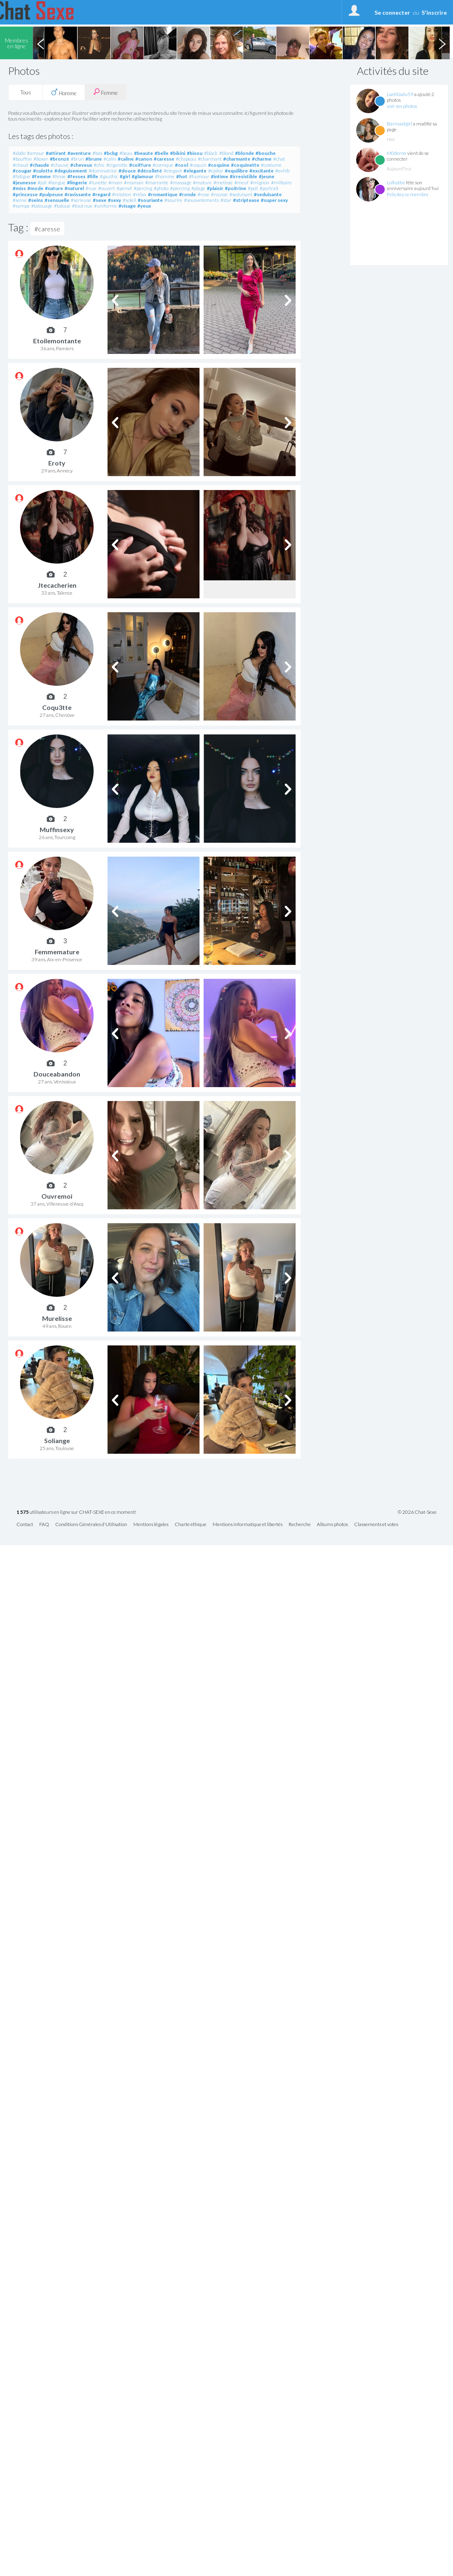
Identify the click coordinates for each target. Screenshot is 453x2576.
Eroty (56, 463)
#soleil (129, 200)
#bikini (177, 153)
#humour (199, 176)
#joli (42, 182)
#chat (279, 159)
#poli (253, 188)
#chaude (39, 165)
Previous (40, 43)
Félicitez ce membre (407, 194)
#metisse (223, 182)
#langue (56, 182)
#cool (181, 165)
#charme (261, 159)
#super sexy (274, 200)
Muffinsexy (57, 829)
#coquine (218, 165)
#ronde (187, 194)
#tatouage (41, 206)
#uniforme (105, 206)
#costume (271, 165)
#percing (143, 188)
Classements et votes (376, 1524)
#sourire (173, 200)
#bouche (266, 153)
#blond (226, 153)
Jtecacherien (57, 585)
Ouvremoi (56, 1196)
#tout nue (82, 206)
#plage (198, 188)
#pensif (124, 188)
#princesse (25, 194)
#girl (125, 176)
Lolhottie (396, 182)
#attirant (56, 153)
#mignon (259, 182)
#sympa (21, 206)
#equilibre (236, 171)
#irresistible (243, 176)
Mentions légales (150, 1524)
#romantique (162, 194)
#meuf (241, 182)
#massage (180, 182)
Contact (24, 1524)
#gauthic (109, 176)
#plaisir (215, 188)
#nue (90, 188)
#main (115, 182)
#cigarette (117, 165)
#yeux (144, 206)
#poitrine (235, 188)
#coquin (198, 165)
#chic (99, 165)
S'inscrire (434, 12)
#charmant (210, 159)
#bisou (194, 153)
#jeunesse (24, 182)
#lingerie (77, 182)
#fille (92, 176)
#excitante (261, 171)
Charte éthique (190, 1524)
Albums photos (332, 1524)
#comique (162, 165)
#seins (35, 200)
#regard (101, 194)
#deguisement (70, 171)
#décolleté (149, 171)
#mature (202, 182)
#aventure (79, 153)
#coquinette (245, 165)
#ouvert (106, 188)
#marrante (156, 182)
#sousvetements (201, 200)
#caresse (164, 159)
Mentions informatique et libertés (248, 1524)
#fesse (59, 176)
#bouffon (22, 159)
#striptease (246, 200)
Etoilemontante (57, 341)
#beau (125, 153)
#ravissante (78, 194)
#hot (181, 176)
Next (442, 43)
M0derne (396, 153)
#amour (35, 153)
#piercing (180, 188)
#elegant (173, 171)
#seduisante (268, 194)
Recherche (300, 1524)
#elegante (195, 171)
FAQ (44, 1524)
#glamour (142, 176)
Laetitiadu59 (400, 94)
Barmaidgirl (399, 124)
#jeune (266, 176)
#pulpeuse (51, 194)
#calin (109, 159)
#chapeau (186, 159)
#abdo (19, 153)
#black (211, 153)
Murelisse (57, 1318)
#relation (121, 194)
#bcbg (111, 153)
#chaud (20, 165)
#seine (20, 200)
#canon (143, 159)
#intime (219, 176)
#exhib (282, 171)
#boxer (41, 159)
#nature (54, 188)
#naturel (74, 188)
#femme (41, 176)
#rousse (219, 194)
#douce (127, 171)
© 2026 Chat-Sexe (417, 1512)
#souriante (150, 200)
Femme (105, 92)
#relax (139, 194)
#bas (97, 153)
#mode (35, 188)
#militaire (281, 182)
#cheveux (81, 165)
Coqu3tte (57, 707)
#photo (161, 188)
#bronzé (59, 159)
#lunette (98, 182)
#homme (165, 176)
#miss (19, 188)
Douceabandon (57, 1074)
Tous (25, 92)
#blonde (244, 153)
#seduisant (240, 194)
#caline (126, 159)
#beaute (143, 153)
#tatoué (62, 206)
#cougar (22, 171)
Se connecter (392, 12)
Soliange (57, 1440)
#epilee (215, 171)
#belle (161, 153)
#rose (203, 194)
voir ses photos (402, 106)
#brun (77, 159)
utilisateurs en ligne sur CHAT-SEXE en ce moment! (76, 1512)
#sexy (114, 200)
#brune (93, 159)
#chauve (60, 165)
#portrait (269, 188)
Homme (63, 92)
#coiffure (140, 165)
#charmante (236, 159)
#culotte (43, 171)
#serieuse (81, 200)
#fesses (76, 176)
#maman (134, 182)
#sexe (99, 200)
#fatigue (21, 176)
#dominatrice (103, 171)
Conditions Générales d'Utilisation (91, 1524)
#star (225, 200)
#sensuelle (57, 200)
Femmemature (57, 952)
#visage (127, 206)
